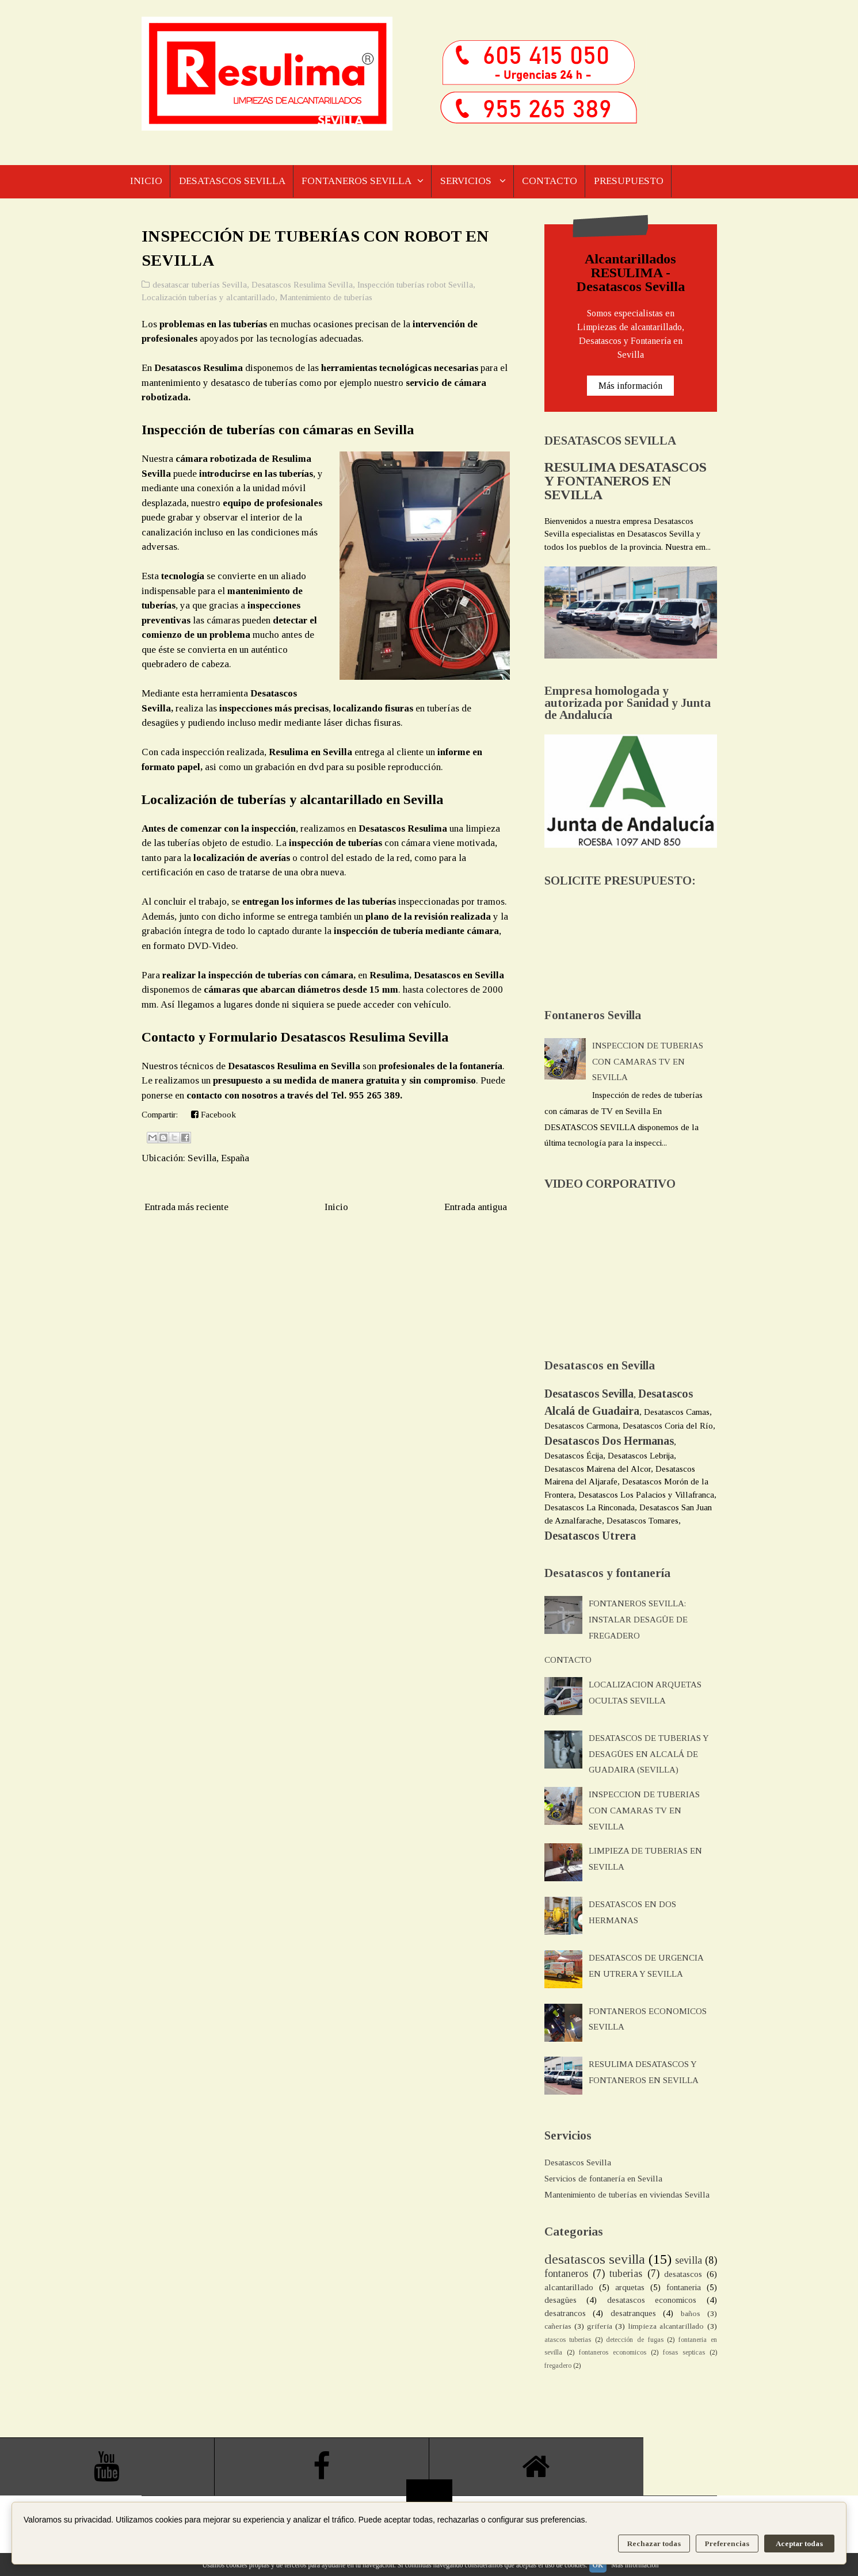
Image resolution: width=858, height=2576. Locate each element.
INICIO (146, 181)
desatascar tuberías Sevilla (199, 284)
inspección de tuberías (335, 842)
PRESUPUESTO (635, 181)
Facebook (213, 1114)
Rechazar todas (654, 2543)
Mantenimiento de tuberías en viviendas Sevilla (627, 2194)
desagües (560, 2300)
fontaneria (683, 2287)
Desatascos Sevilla (577, 2162)
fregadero (557, 2365)
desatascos (683, 2274)
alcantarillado (568, 2287)
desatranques (633, 2313)
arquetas (630, 2287)
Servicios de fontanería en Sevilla (603, 2178)
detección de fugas (634, 2340)
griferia (599, 2326)
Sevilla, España (218, 1158)
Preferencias (727, 2543)
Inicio (336, 1206)
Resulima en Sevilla (311, 752)
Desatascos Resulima (198, 367)
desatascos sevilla (594, 2259)
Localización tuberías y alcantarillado (208, 297)
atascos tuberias (568, 2340)
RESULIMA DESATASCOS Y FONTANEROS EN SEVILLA (625, 481)
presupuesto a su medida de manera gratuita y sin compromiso (343, 1080)
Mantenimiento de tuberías (326, 297)
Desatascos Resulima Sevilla (302, 284)
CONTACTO (555, 181)
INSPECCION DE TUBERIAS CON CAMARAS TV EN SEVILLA (647, 1061)
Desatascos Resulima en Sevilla (294, 1066)
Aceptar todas (799, 2543)
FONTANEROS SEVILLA (359, 181)
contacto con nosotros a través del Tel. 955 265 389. (294, 1095)
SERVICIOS (471, 181)
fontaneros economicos (612, 2352)
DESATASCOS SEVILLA (233, 181)
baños (690, 2313)
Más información (630, 386)
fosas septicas (684, 2352)
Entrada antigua (475, 1206)
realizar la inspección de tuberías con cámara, (258, 975)
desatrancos (565, 2313)
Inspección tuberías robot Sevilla (415, 284)
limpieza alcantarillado (666, 2326)
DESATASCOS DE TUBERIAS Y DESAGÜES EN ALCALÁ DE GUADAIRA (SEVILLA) (648, 1754)
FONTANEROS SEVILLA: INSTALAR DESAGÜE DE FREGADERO (638, 1619)
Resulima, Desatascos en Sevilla (435, 975)
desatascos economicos (652, 2300)
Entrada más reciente (186, 1206)
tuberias (625, 2273)
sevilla (688, 2260)
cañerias (557, 2326)
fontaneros (566, 2273)
